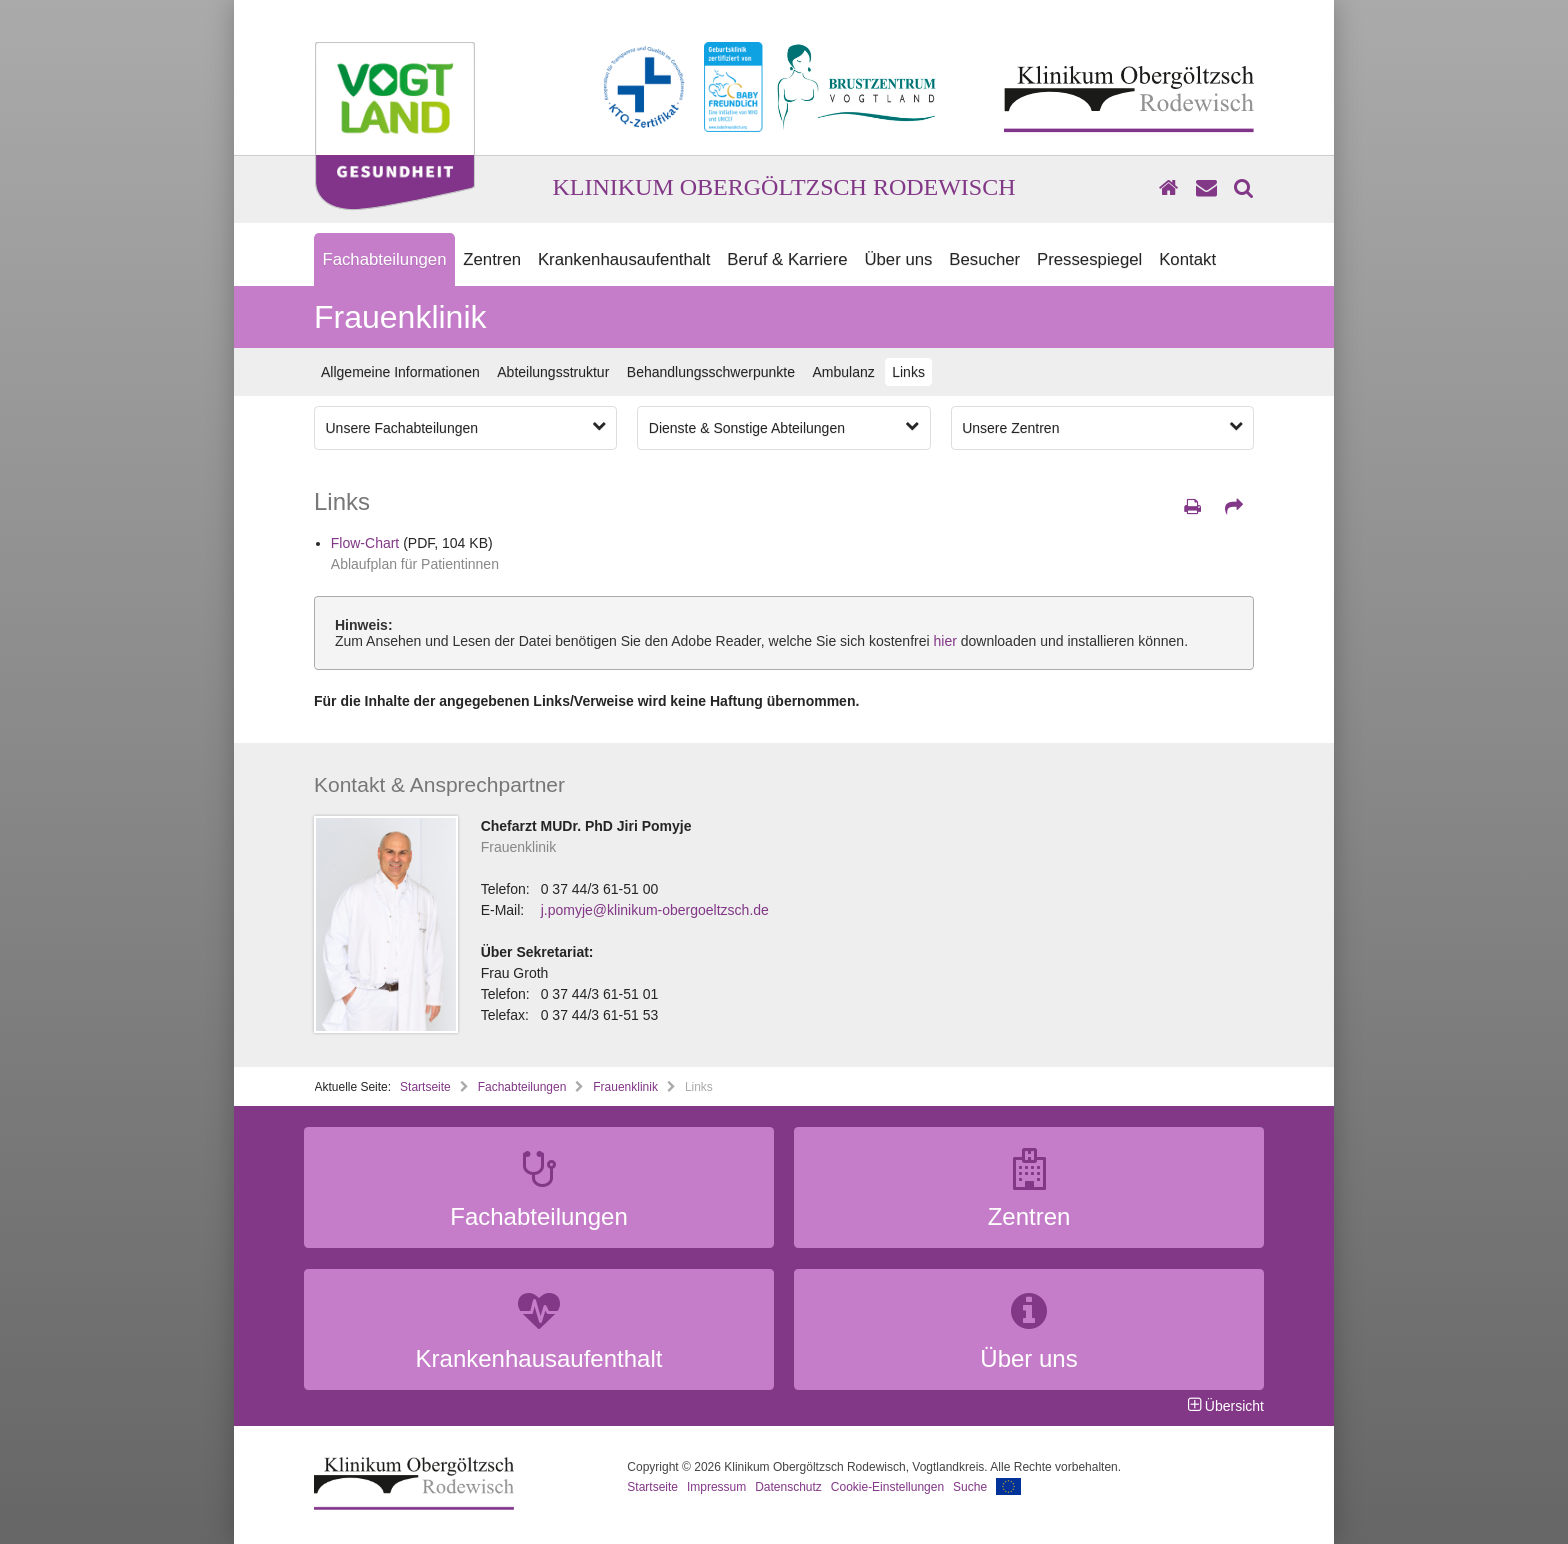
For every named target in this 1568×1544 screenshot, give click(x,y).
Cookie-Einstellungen (887, 1487)
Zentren (492, 259)
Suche (970, 1487)
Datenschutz (788, 1487)
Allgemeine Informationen (400, 372)
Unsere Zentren (1102, 427)
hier (945, 641)
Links (908, 372)
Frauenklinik (625, 1087)
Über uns (898, 259)
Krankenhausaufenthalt (624, 259)
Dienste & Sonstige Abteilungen (784, 427)
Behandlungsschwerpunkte (711, 372)
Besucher (984, 259)
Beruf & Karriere (787, 259)
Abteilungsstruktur (553, 372)
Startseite (425, 1087)
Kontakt (1187, 259)
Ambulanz (843, 372)
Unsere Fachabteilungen (466, 427)
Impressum (716, 1487)
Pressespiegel (1089, 259)
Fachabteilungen (384, 259)
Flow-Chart (365, 543)
